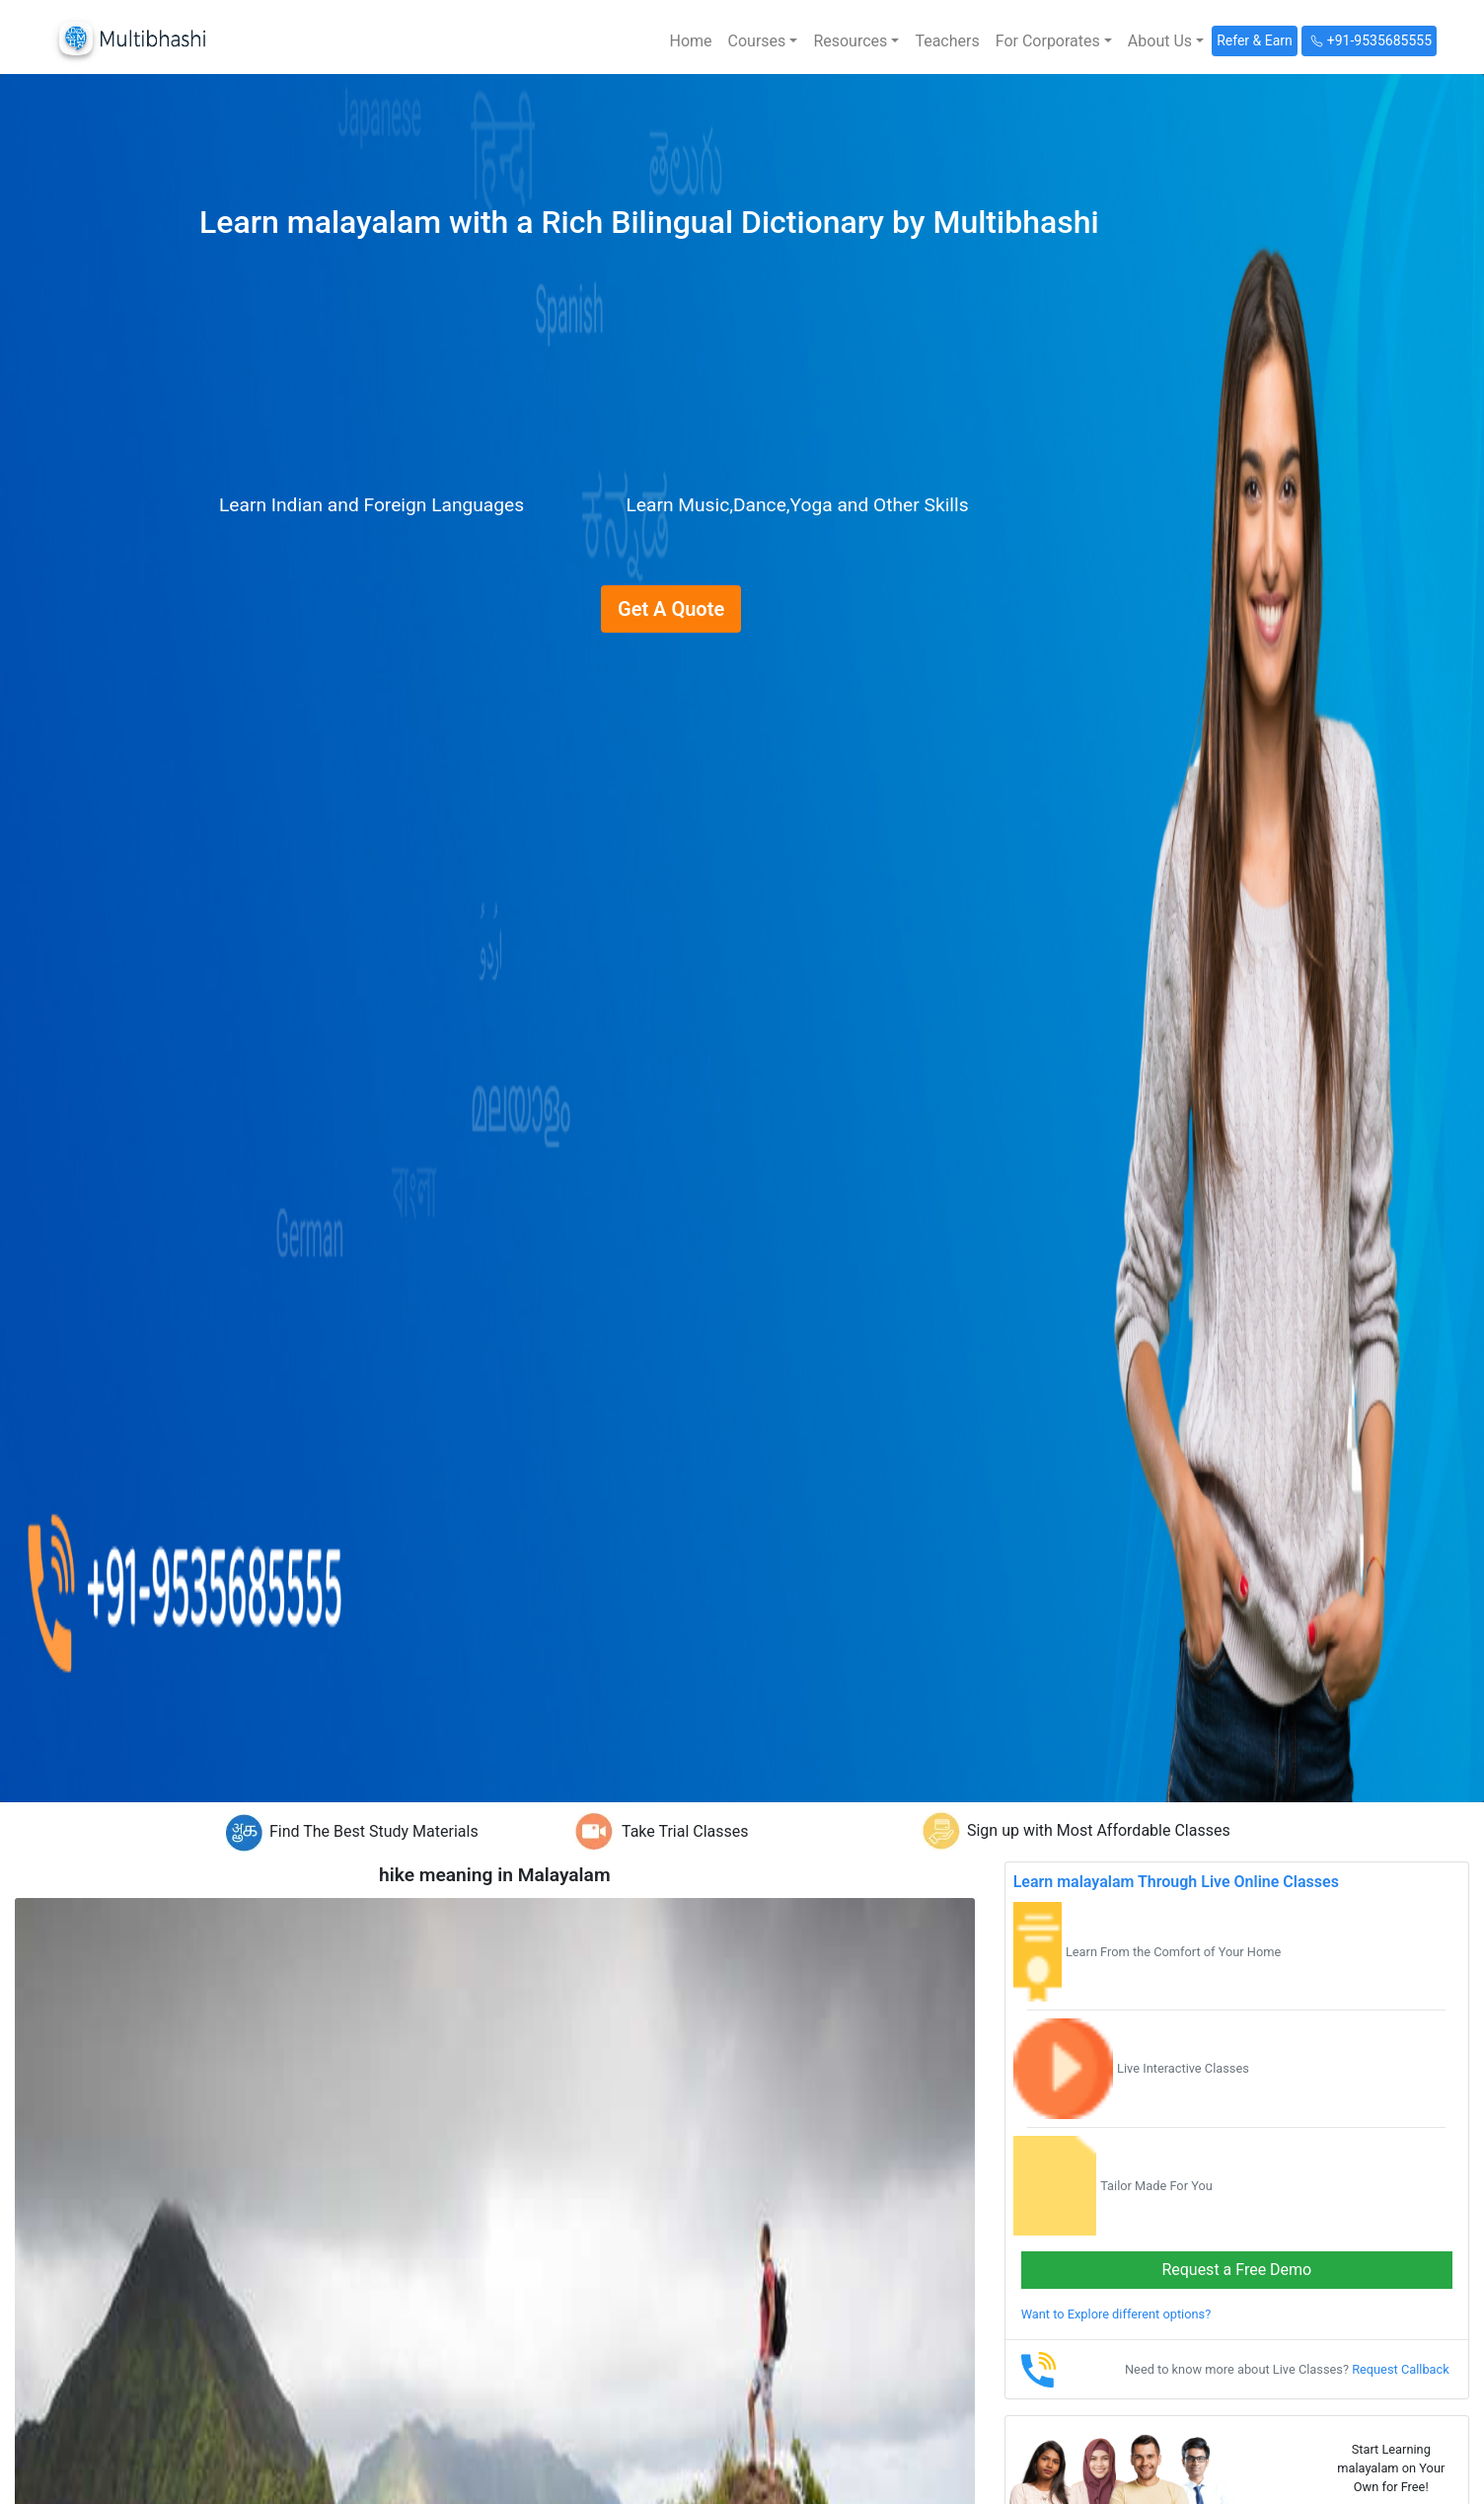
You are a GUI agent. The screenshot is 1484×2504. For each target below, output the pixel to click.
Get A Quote (671, 609)
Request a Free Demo (1236, 2269)
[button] (763, 41)
